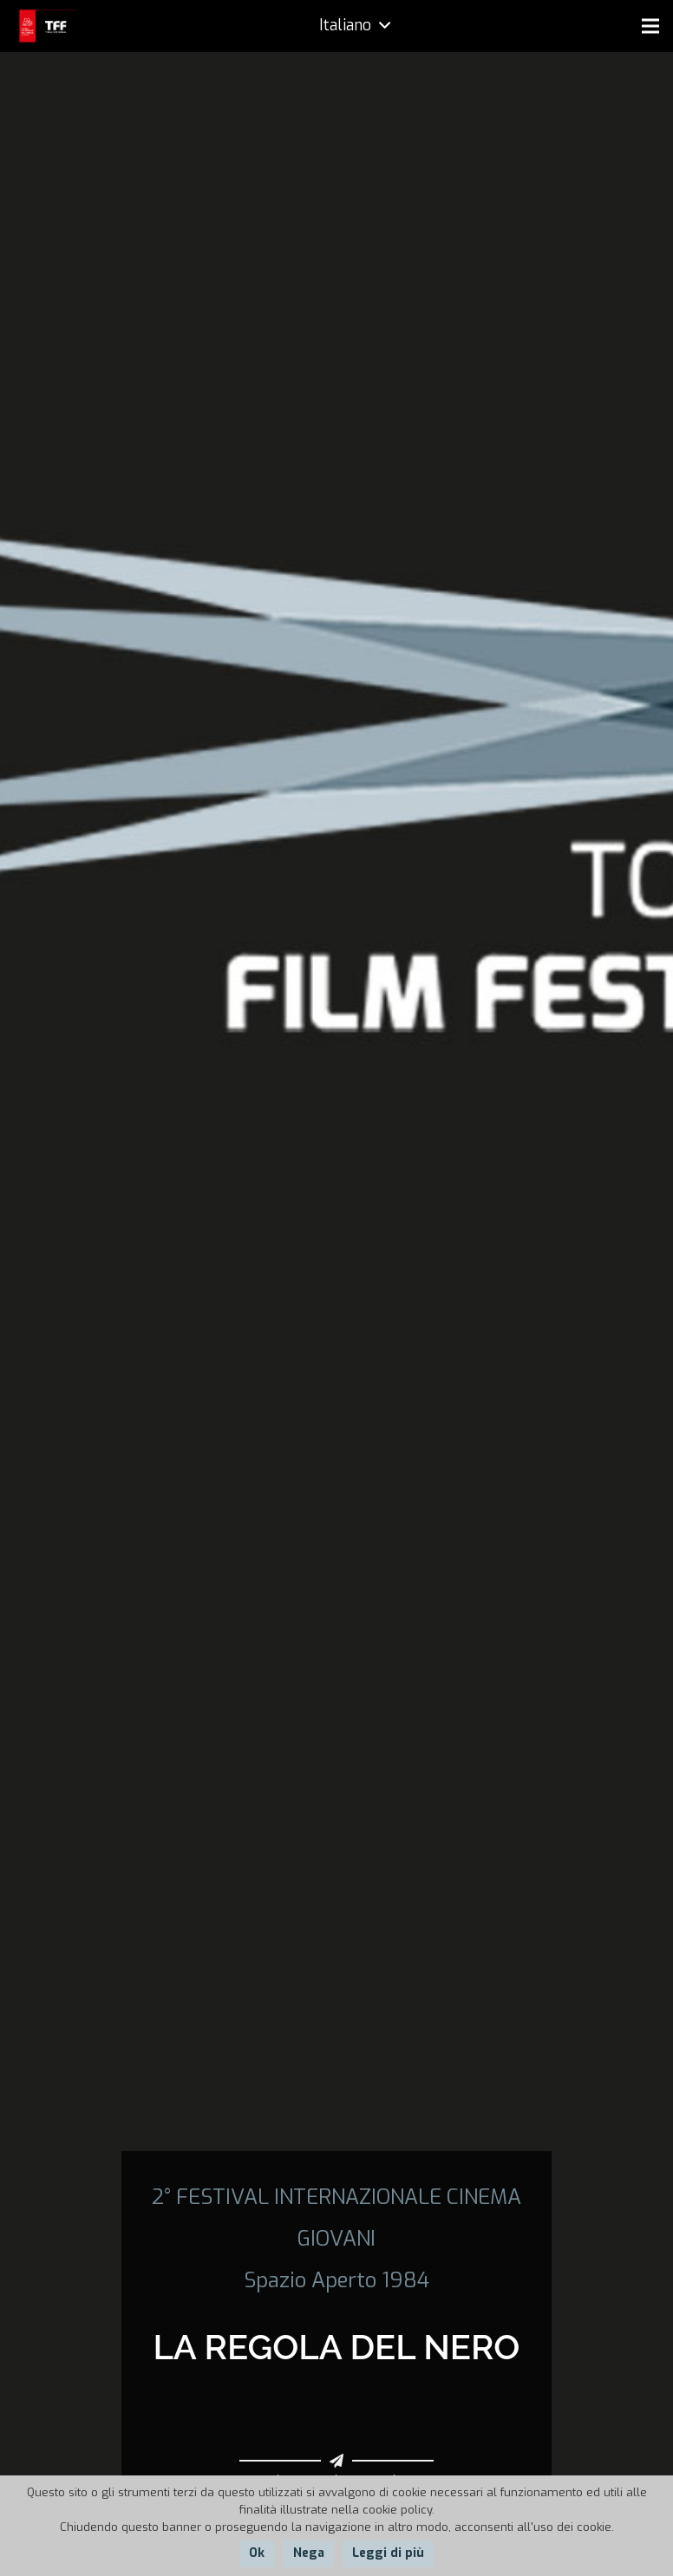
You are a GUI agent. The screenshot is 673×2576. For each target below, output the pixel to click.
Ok (257, 2553)
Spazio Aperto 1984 (336, 2280)
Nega (308, 2553)
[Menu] (650, 26)
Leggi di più (388, 2553)
